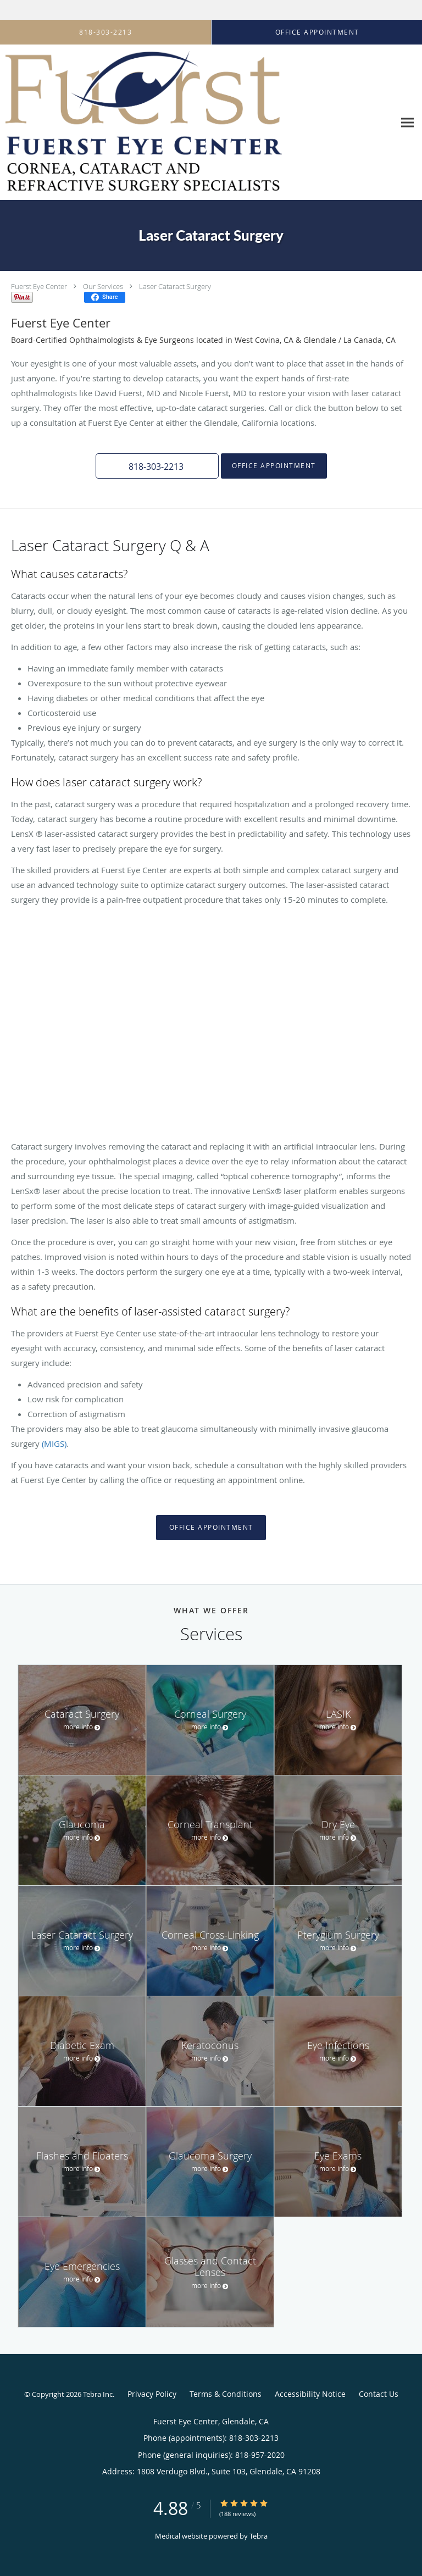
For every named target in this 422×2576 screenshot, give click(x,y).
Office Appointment (274, 465)
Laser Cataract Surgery (175, 286)
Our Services (103, 286)
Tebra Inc (98, 2394)
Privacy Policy (151, 2394)
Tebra (258, 2536)
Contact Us (378, 2394)
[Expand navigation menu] (407, 123)
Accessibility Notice (310, 2394)
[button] (157, 466)
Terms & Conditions (226, 2394)
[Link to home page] (197, 122)
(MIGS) (54, 1443)
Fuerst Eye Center (39, 286)
